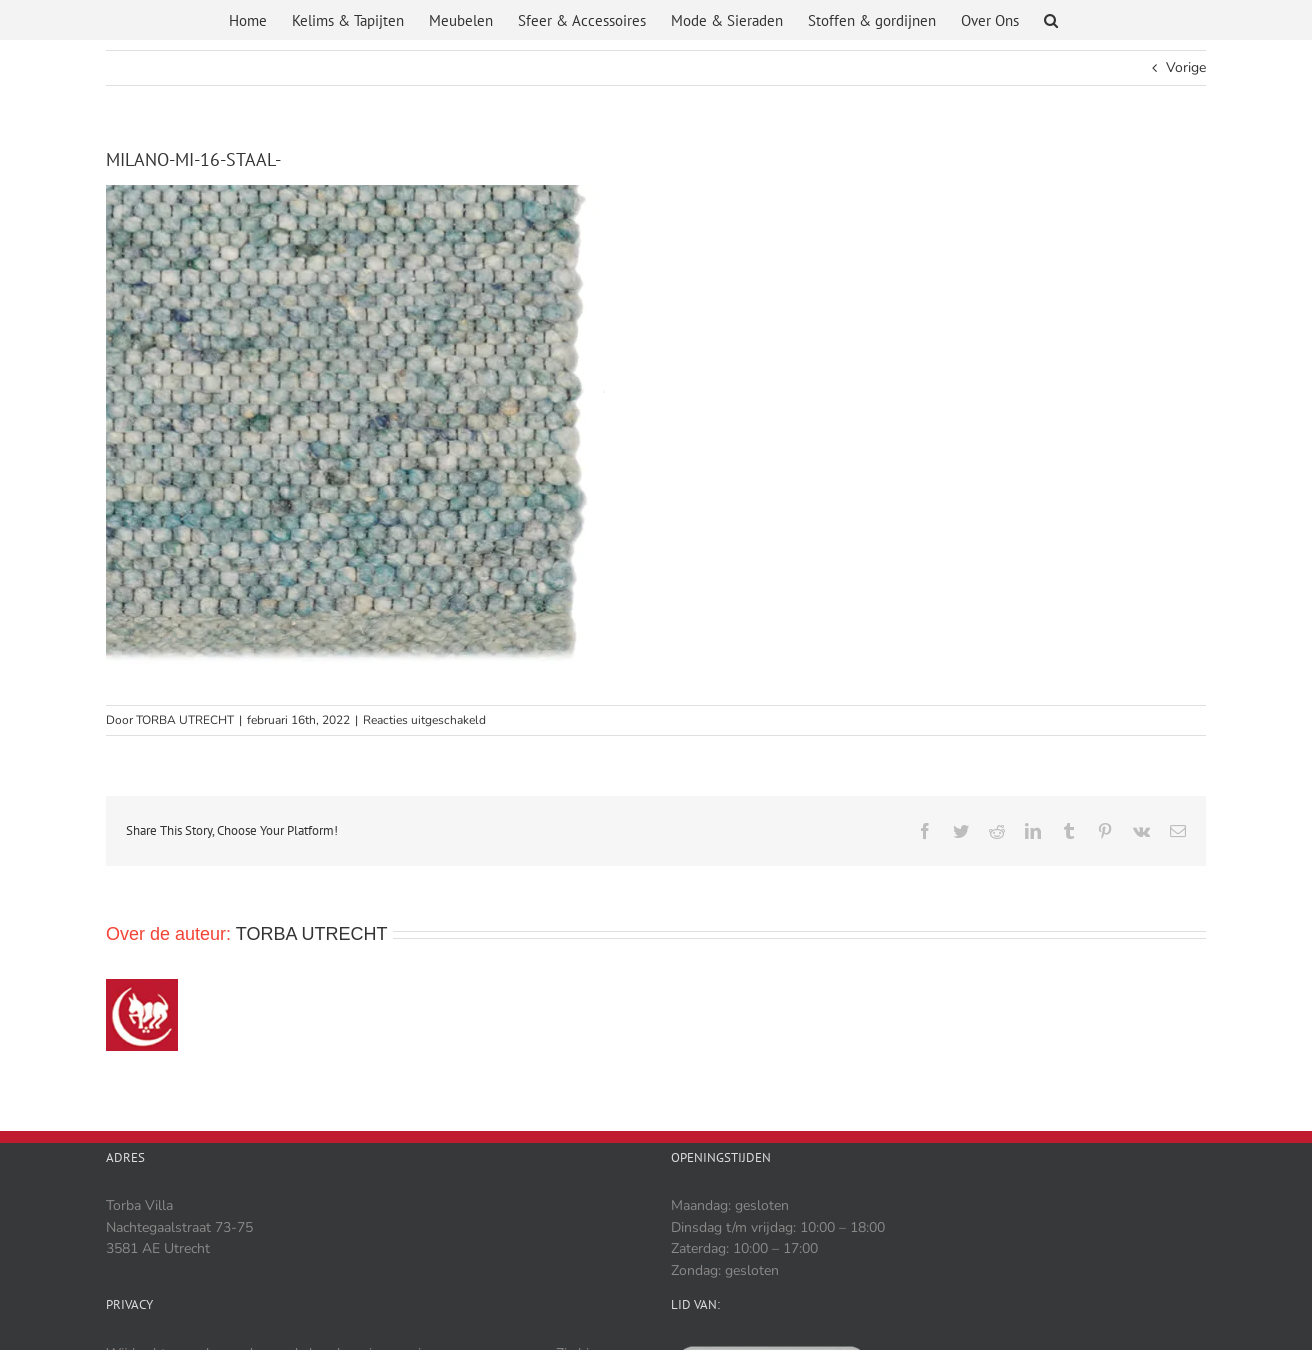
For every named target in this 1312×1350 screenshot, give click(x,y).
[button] (1051, 23)
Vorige (1186, 67)
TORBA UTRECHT (185, 720)
